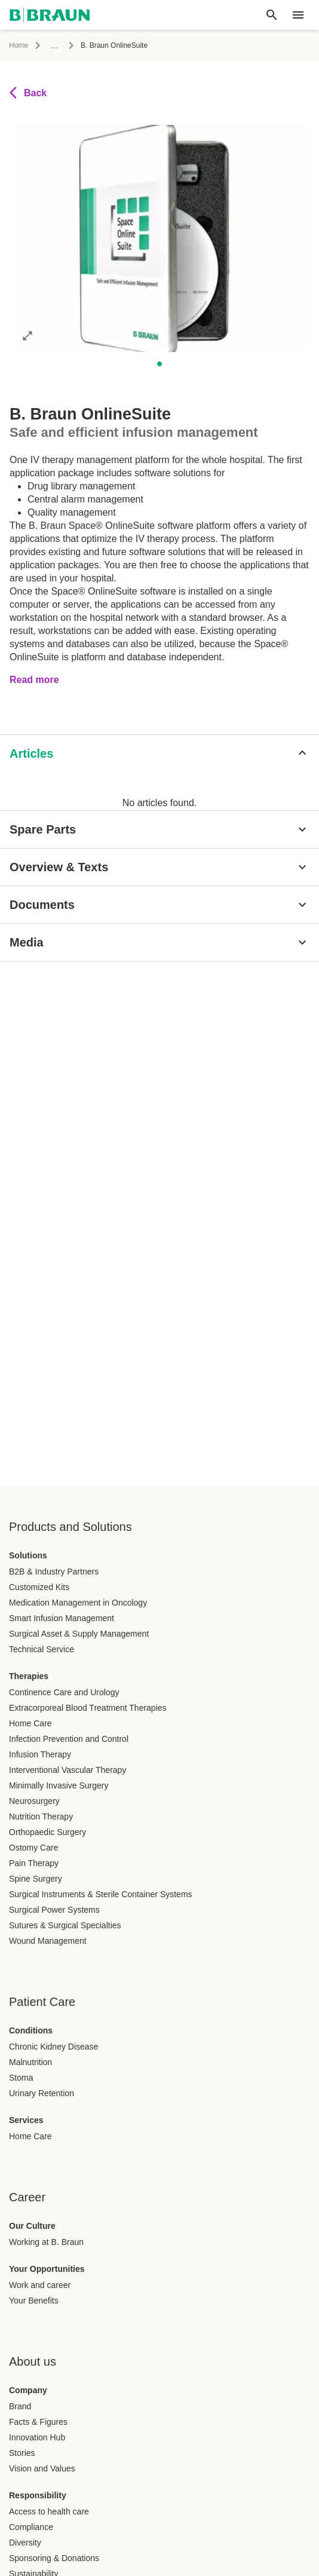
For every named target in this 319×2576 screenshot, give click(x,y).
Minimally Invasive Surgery (59, 1785)
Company (28, 2390)
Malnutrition (30, 2062)
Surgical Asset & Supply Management (79, 1633)
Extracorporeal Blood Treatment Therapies (88, 1708)
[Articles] (159, 753)
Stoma (21, 2077)
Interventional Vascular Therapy (67, 1770)
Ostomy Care (33, 1847)
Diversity (25, 2542)
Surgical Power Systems (54, 1910)
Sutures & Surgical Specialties (65, 1925)
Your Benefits (34, 2300)
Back (28, 92)
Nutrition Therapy (41, 1816)
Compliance (31, 2527)
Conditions (31, 2030)
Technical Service (41, 1649)
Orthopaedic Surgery (47, 1832)
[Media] (159, 942)
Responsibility (37, 2495)
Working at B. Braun (46, 2242)
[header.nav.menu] (298, 15)
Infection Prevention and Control (68, 1739)
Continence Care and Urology (64, 1692)
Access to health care (49, 2511)
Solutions (28, 1555)
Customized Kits (39, 1587)
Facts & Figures (38, 2422)
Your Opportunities (47, 2269)
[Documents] (159, 904)
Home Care (30, 1723)
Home (18, 45)
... (54, 45)
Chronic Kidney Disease (53, 2046)
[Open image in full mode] (27, 335)
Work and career (39, 2285)
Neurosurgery (34, 1801)
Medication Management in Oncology (78, 1602)
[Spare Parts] (159, 829)
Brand (20, 2406)
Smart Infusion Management (61, 1618)
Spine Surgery (35, 1878)
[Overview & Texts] (159, 867)
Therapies (28, 1676)
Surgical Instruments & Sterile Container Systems (100, 1894)
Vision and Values (42, 2468)
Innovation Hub (37, 2437)
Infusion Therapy (40, 1754)
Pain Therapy (34, 1863)
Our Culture (32, 2226)
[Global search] (272, 15)
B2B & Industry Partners (54, 1571)
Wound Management (48, 1941)
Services (26, 2120)
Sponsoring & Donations (54, 2558)
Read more (34, 680)
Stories (22, 2453)
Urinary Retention (41, 2093)
